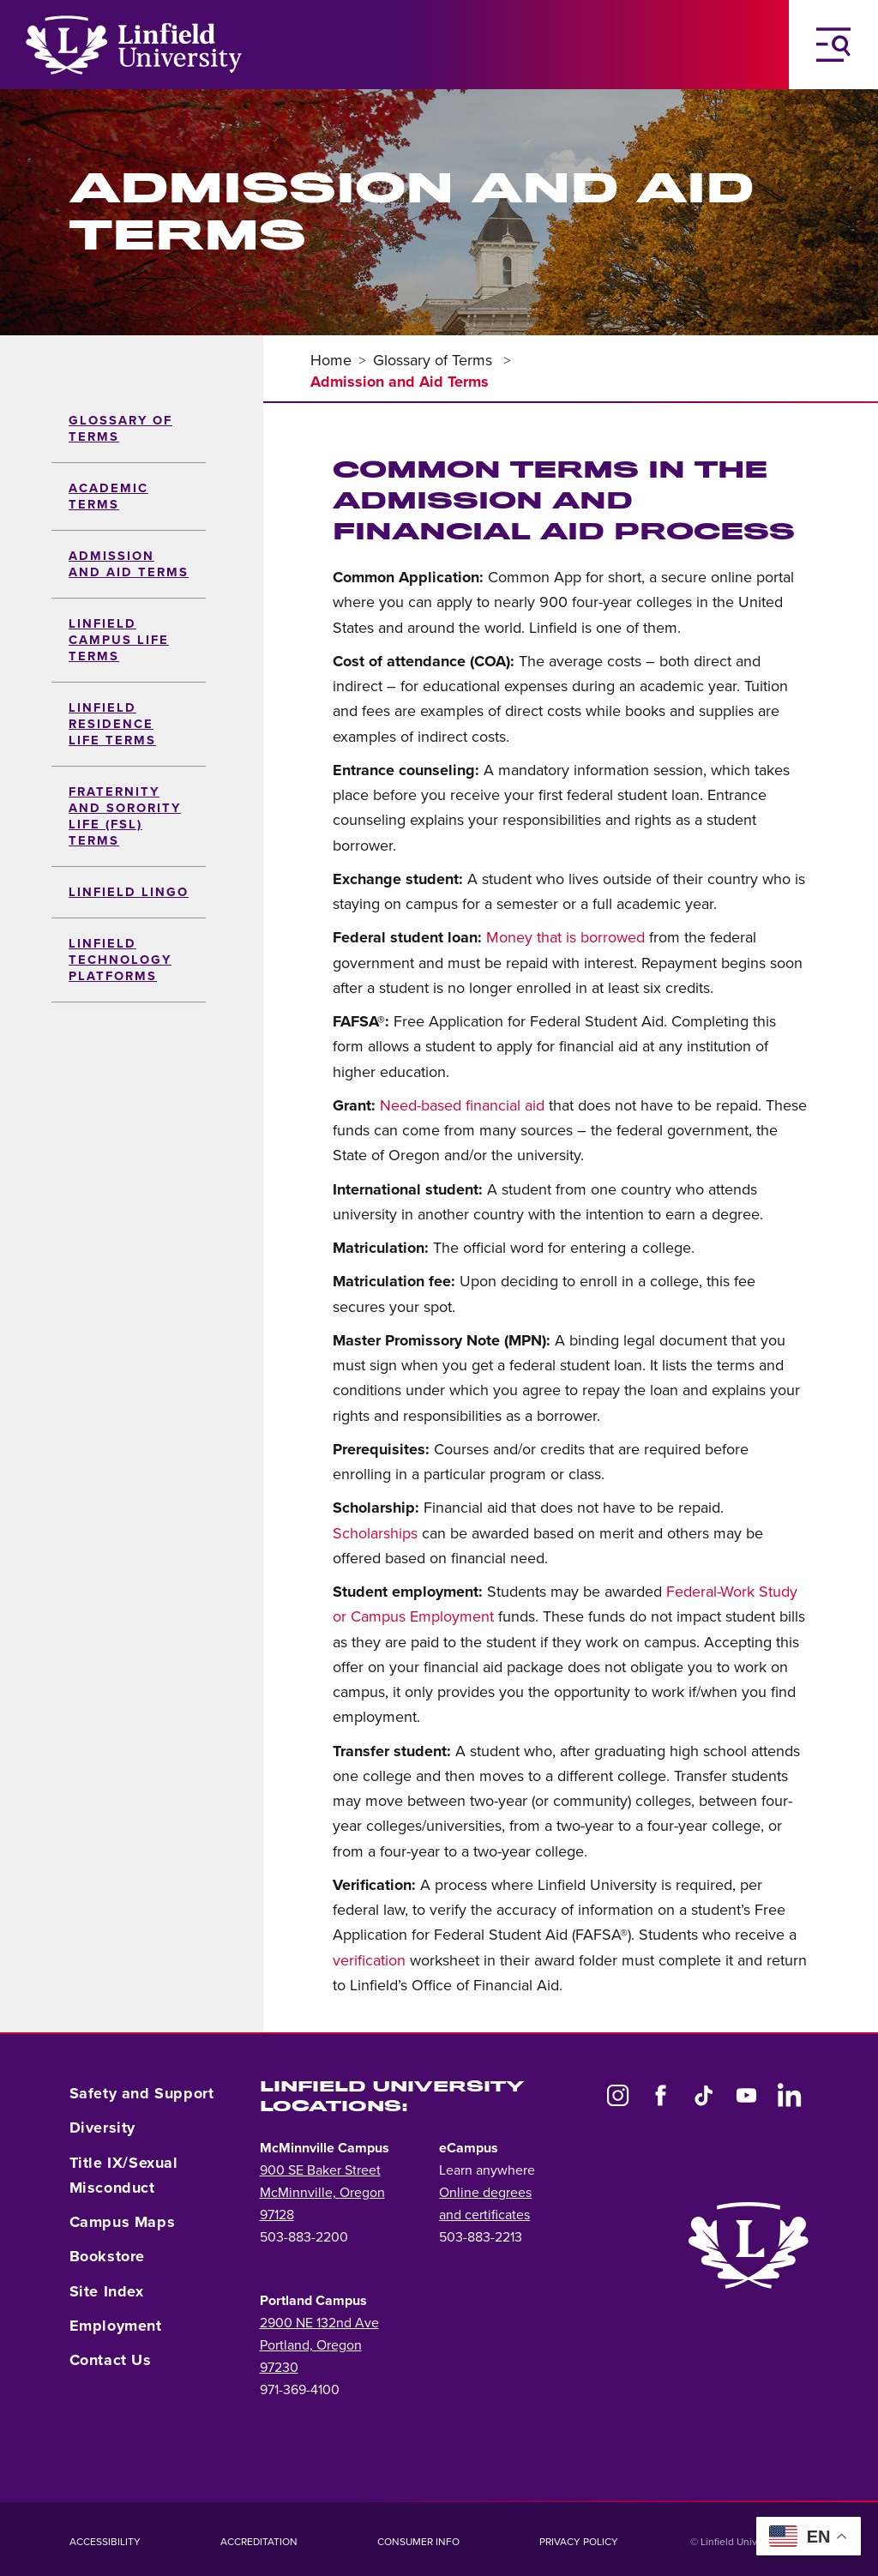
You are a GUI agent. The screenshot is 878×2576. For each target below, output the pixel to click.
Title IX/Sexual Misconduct (123, 2175)
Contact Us (110, 2359)
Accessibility (105, 2542)
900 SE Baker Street (320, 2170)
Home (331, 360)
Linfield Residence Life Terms (112, 724)
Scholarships (375, 1533)
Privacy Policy (578, 2542)
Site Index (106, 2291)
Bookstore (107, 2256)
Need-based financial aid (462, 1105)
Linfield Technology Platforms (120, 960)
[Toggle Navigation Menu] (833, 44)
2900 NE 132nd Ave (319, 2323)
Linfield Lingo (129, 892)
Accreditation (259, 2542)
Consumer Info (418, 2542)
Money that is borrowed (565, 937)
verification (369, 1960)
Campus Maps (122, 2221)
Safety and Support (141, 2093)
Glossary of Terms (434, 360)
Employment (115, 2325)
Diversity (102, 2127)
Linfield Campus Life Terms (119, 640)
